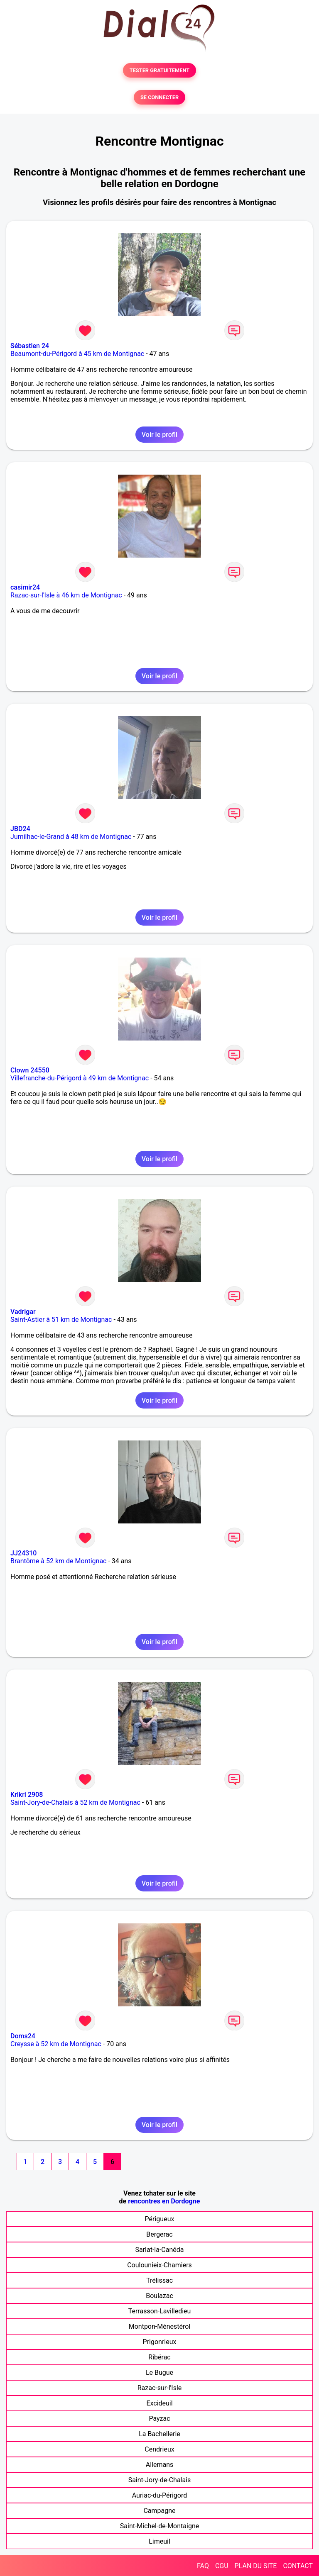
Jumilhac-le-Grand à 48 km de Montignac (70, 837)
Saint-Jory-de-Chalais (159, 2480)
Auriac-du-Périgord (159, 2495)
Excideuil (159, 2403)
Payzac (159, 2418)
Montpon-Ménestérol (160, 2326)
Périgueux (159, 2219)
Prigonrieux (160, 2342)
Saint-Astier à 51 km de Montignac (61, 1319)
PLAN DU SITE (256, 2566)
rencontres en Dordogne (164, 2201)
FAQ (203, 2566)
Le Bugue (159, 2372)
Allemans (160, 2465)
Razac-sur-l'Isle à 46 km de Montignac (66, 595)
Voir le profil (159, 435)
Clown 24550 (29, 1070)
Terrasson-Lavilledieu (159, 2311)
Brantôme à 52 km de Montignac (58, 1561)
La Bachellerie (159, 2434)
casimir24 (25, 587)
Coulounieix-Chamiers (159, 2265)
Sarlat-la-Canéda (159, 2250)
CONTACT (298, 2566)
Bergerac (159, 2234)
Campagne (159, 2511)
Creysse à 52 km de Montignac (55, 2044)
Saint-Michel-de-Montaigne (159, 2526)
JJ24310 (23, 1553)
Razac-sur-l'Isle (159, 2388)
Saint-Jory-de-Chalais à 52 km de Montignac (75, 1802)
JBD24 (20, 829)
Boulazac (159, 2296)
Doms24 (22, 2036)
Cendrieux (159, 2449)
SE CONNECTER (159, 97)
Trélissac (159, 2280)
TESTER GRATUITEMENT (160, 70)
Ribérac (159, 2357)
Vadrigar (23, 1312)
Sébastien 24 (29, 346)
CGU (221, 2566)
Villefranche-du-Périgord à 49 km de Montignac (79, 1078)
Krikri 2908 (26, 1795)
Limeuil (159, 2541)
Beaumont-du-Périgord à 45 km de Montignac (77, 354)
